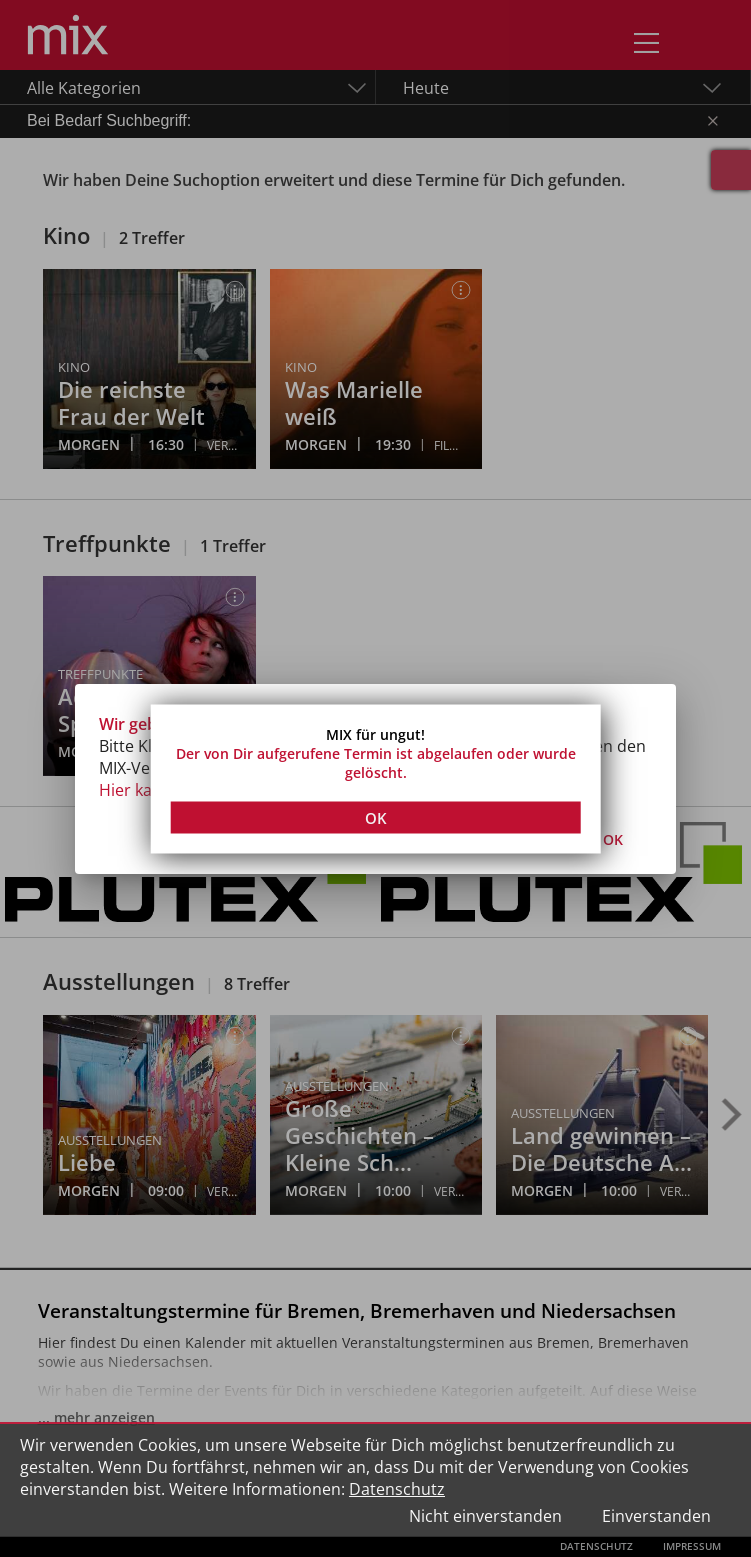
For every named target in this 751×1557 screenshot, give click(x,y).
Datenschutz (397, 1489)
